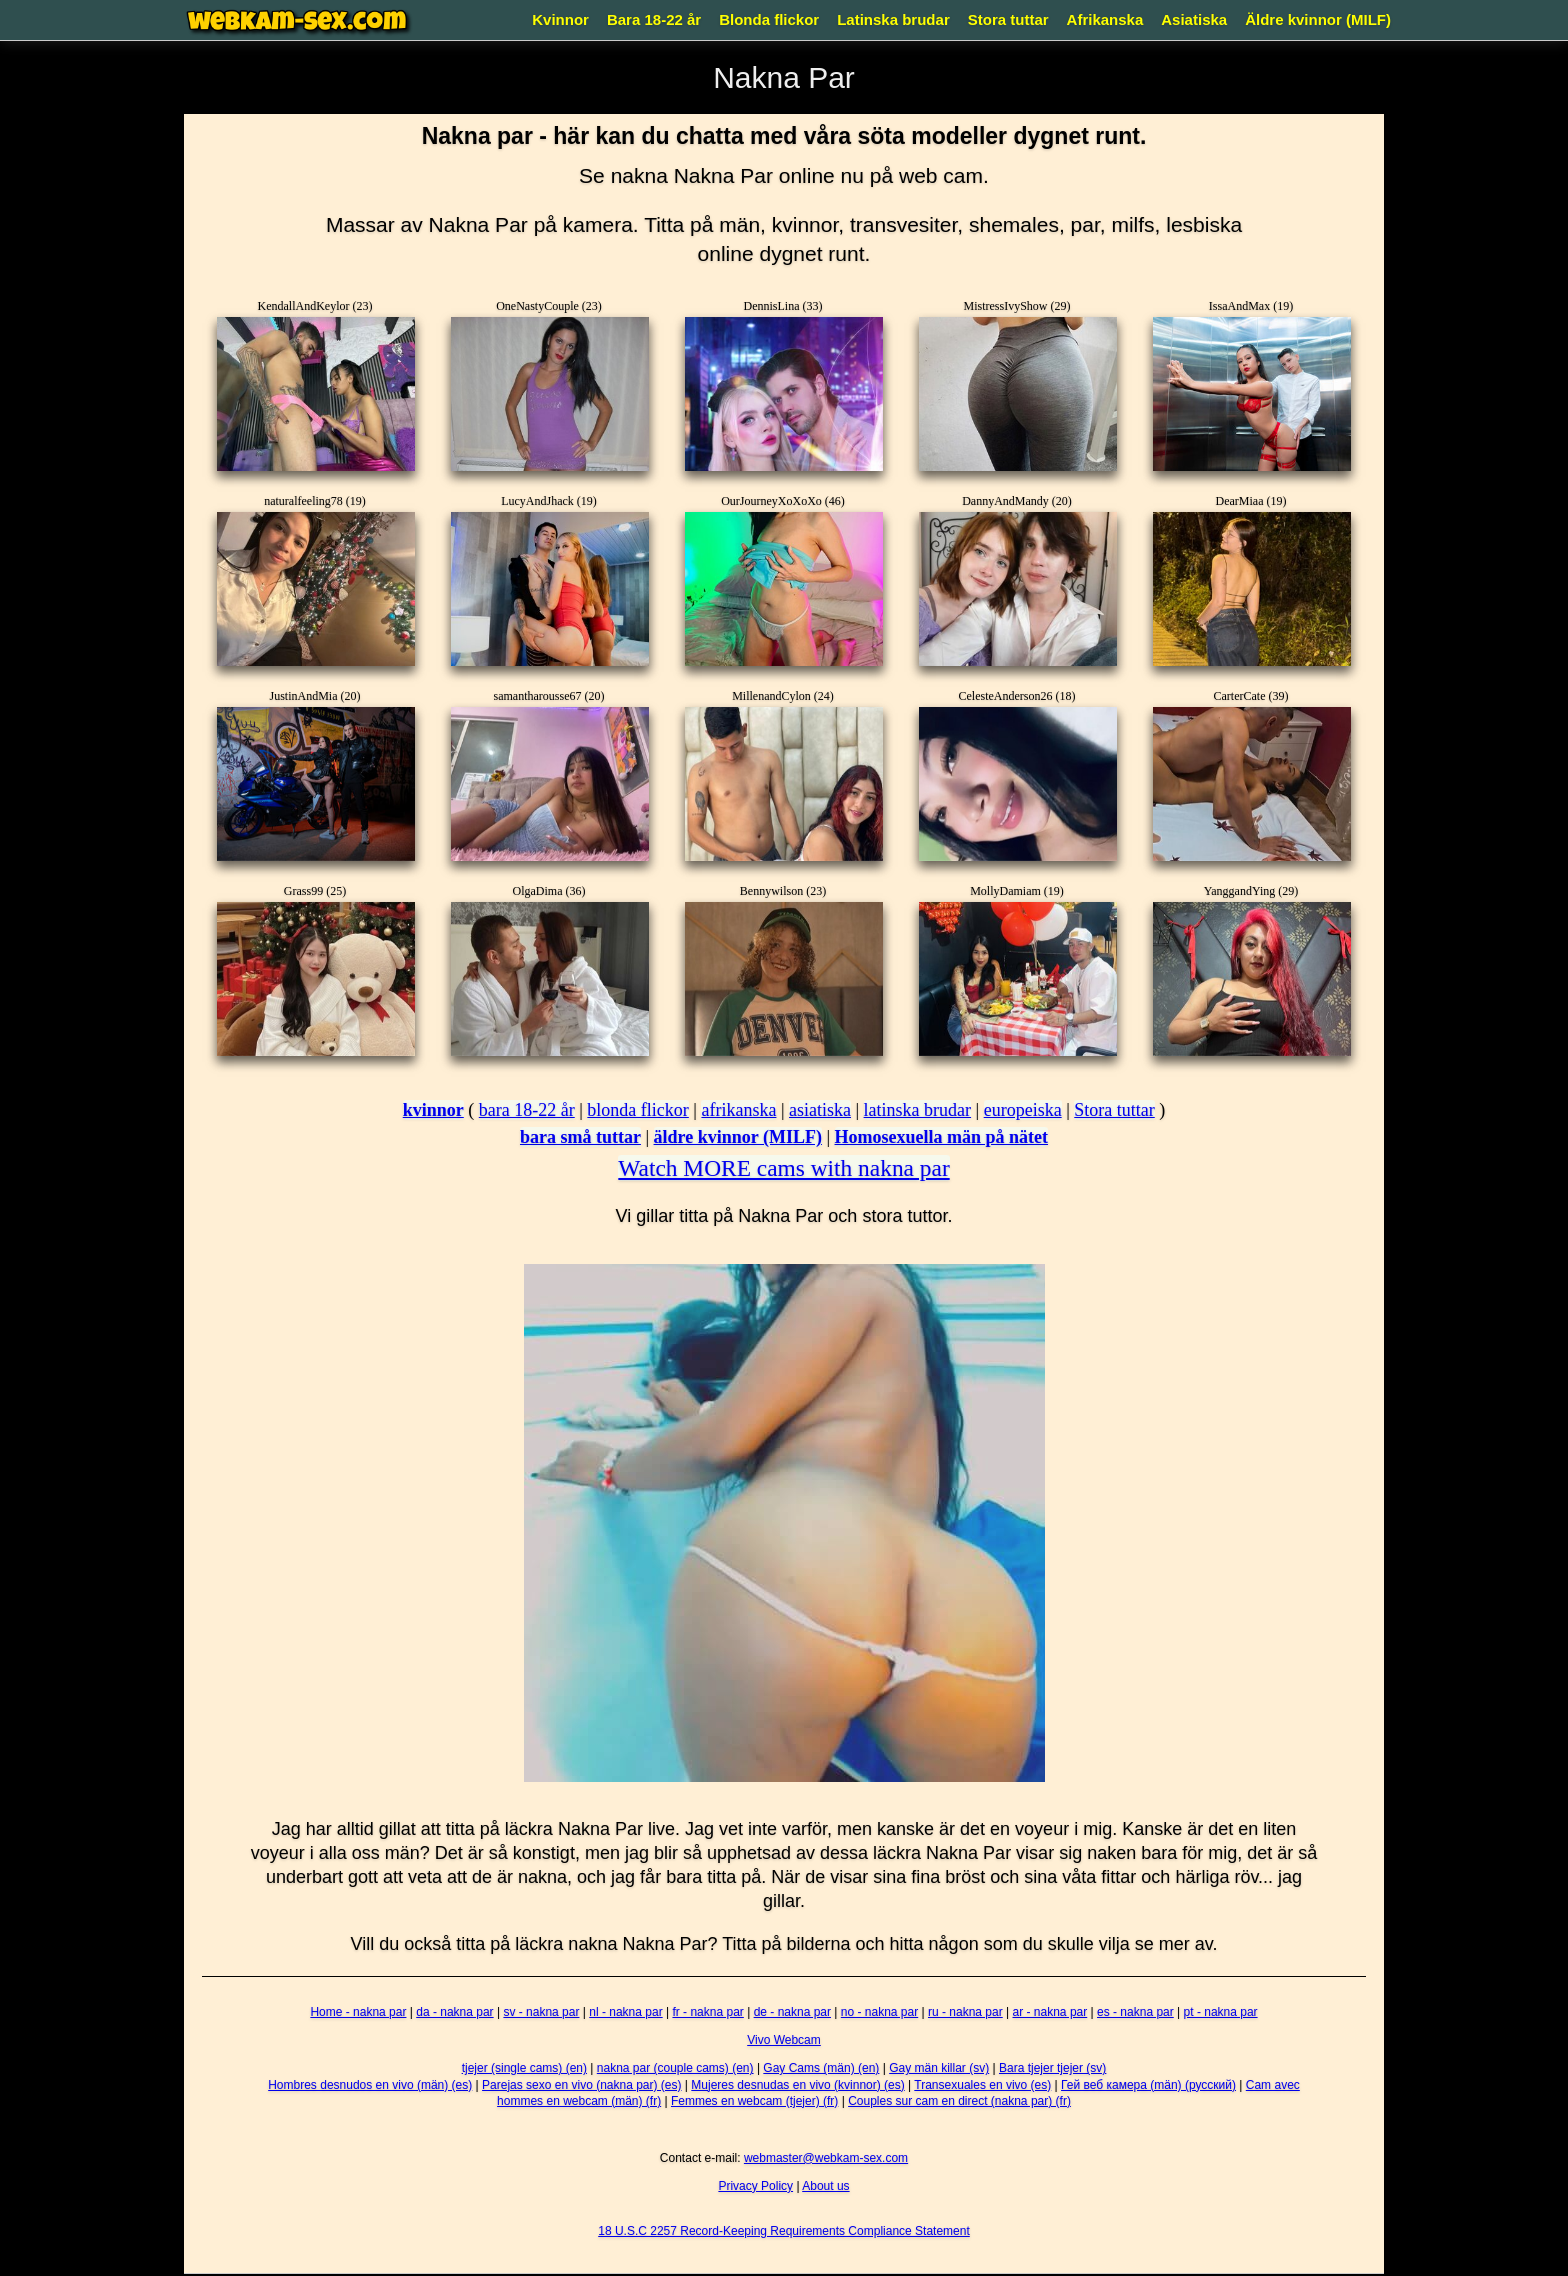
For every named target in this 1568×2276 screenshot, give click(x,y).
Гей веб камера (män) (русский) (1148, 2085)
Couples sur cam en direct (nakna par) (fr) (959, 2101)
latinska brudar (917, 1110)
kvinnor (433, 1110)
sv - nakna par (541, 2012)
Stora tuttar (1008, 19)
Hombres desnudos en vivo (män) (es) (370, 2085)
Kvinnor (560, 19)
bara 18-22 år (527, 1110)
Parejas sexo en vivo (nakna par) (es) (581, 2085)
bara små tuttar (580, 1137)
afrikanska (738, 1110)
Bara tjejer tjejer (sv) (1052, 2068)
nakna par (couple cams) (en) (675, 2068)
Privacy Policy (755, 2186)
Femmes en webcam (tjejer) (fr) (754, 2101)
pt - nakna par (1221, 2012)
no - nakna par (879, 2012)
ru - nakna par (965, 2012)
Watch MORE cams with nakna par (783, 1168)
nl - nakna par (625, 2012)
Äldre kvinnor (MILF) (1318, 19)
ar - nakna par (1050, 2012)
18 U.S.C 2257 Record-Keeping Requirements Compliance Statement (784, 2231)
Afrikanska (1105, 19)
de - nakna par (792, 2012)
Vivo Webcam (784, 2040)
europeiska (1023, 1110)
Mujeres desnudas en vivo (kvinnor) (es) (797, 2085)
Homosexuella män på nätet (942, 1137)
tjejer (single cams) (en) (524, 2068)
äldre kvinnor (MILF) (738, 1137)
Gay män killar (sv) (939, 2068)
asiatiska (820, 1110)
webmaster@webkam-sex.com (826, 2158)
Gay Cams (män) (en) (821, 2068)
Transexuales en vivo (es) (982, 2085)
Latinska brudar (893, 19)
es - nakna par (1135, 2012)
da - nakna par (454, 2012)
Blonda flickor (769, 19)
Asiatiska (1194, 19)
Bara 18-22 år (654, 19)
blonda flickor (637, 1110)
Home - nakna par (358, 2012)
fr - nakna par (707, 2012)
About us (825, 2186)
